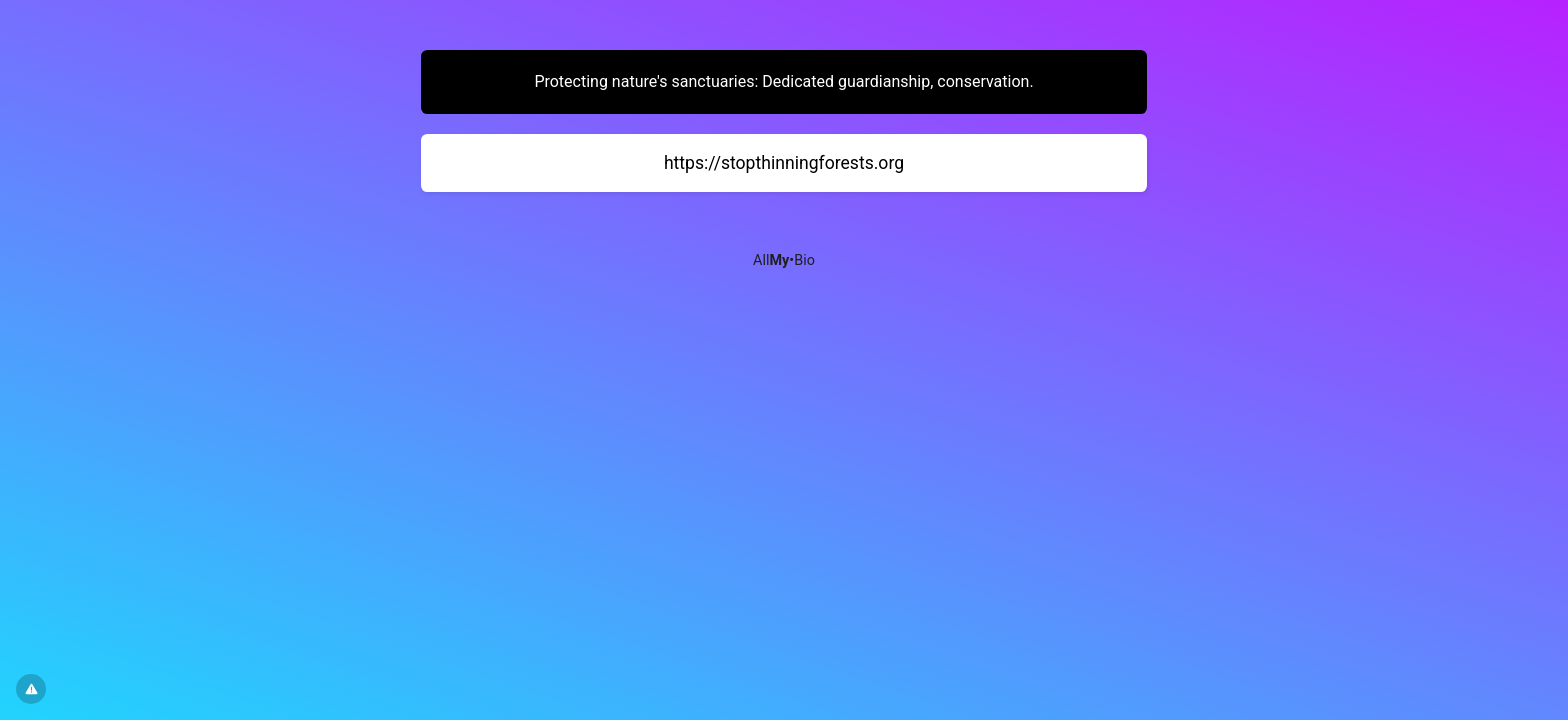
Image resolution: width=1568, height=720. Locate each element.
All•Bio (784, 260)
